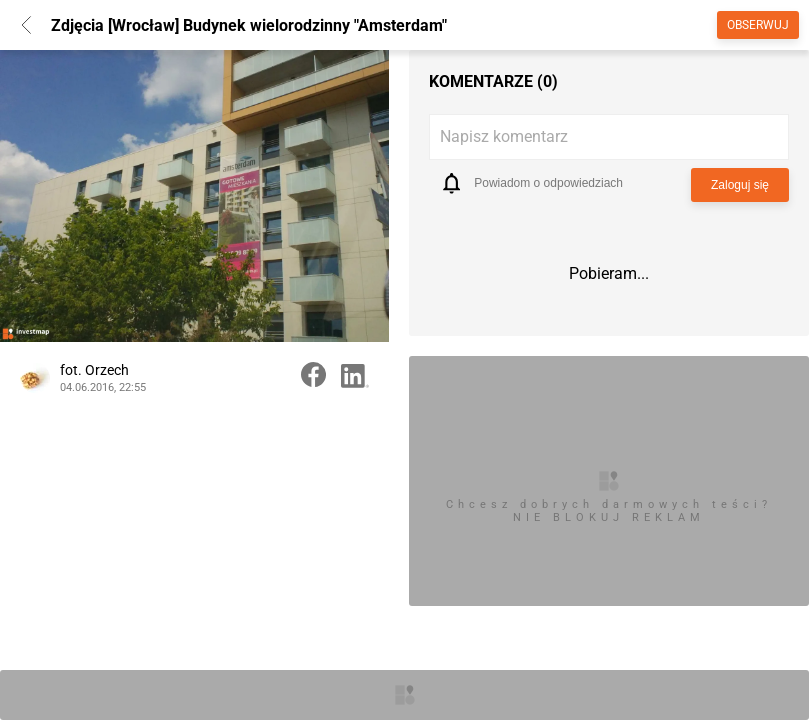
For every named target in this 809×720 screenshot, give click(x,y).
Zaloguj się (740, 185)
